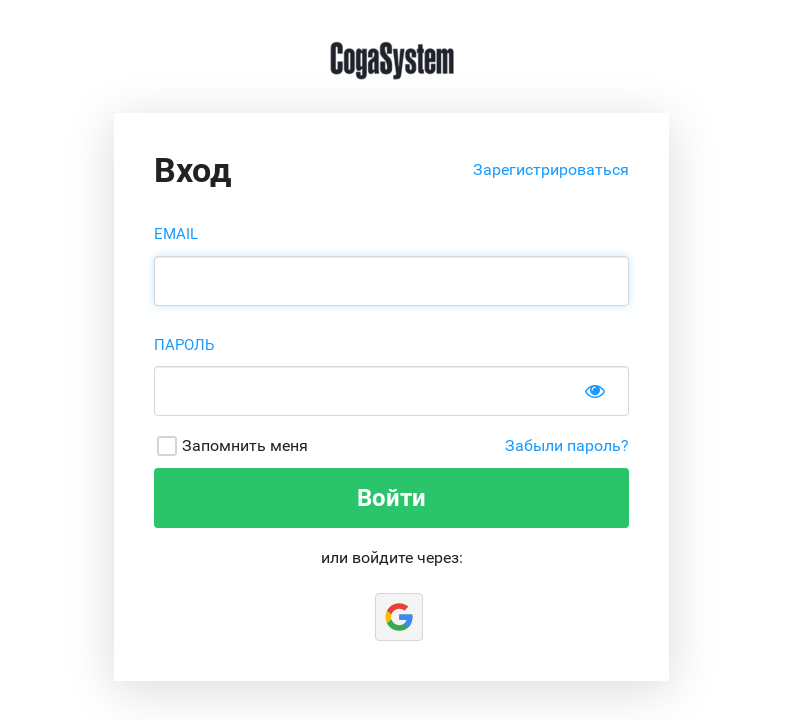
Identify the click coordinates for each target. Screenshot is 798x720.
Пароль (184, 345)
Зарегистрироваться (551, 169)
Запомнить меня (245, 445)
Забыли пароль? (567, 445)
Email (176, 234)
